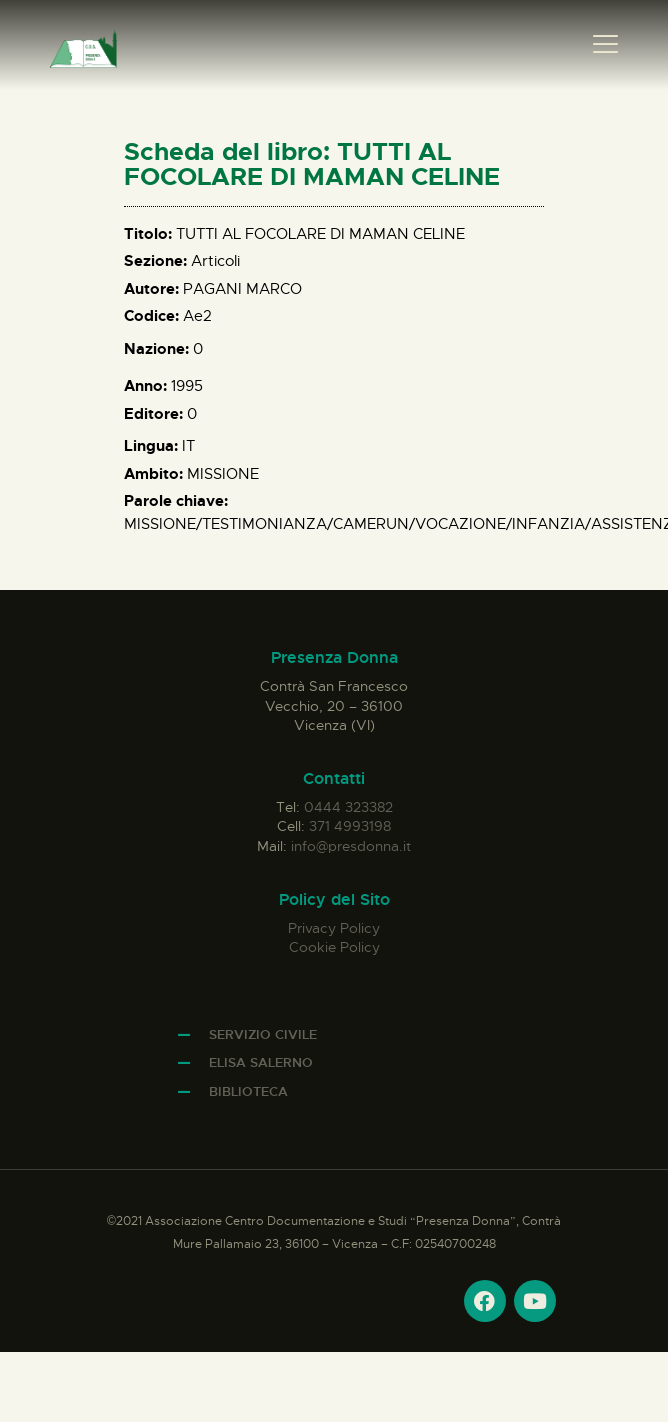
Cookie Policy (334, 947)
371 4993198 (350, 826)
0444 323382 (348, 807)
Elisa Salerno (261, 1062)
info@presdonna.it (351, 846)
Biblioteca (248, 1091)
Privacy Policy (334, 928)
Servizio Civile (263, 1034)
